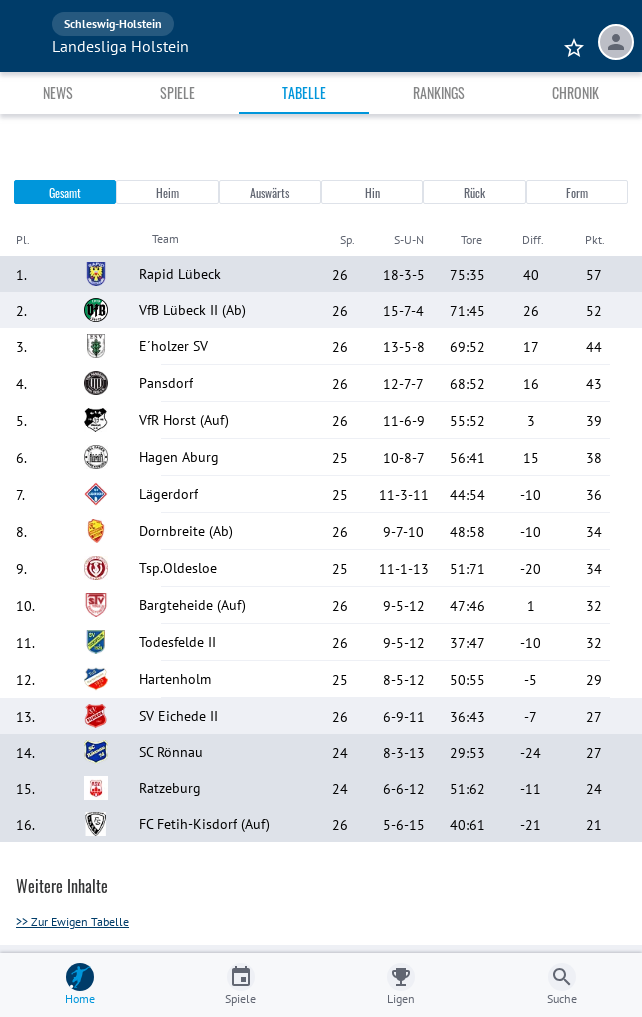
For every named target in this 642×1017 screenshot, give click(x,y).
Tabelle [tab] (304, 92)
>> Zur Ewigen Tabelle (72, 921)
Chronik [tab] (575, 92)
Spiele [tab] (177, 92)
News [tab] (58, 92)
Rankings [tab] (439, 92)
